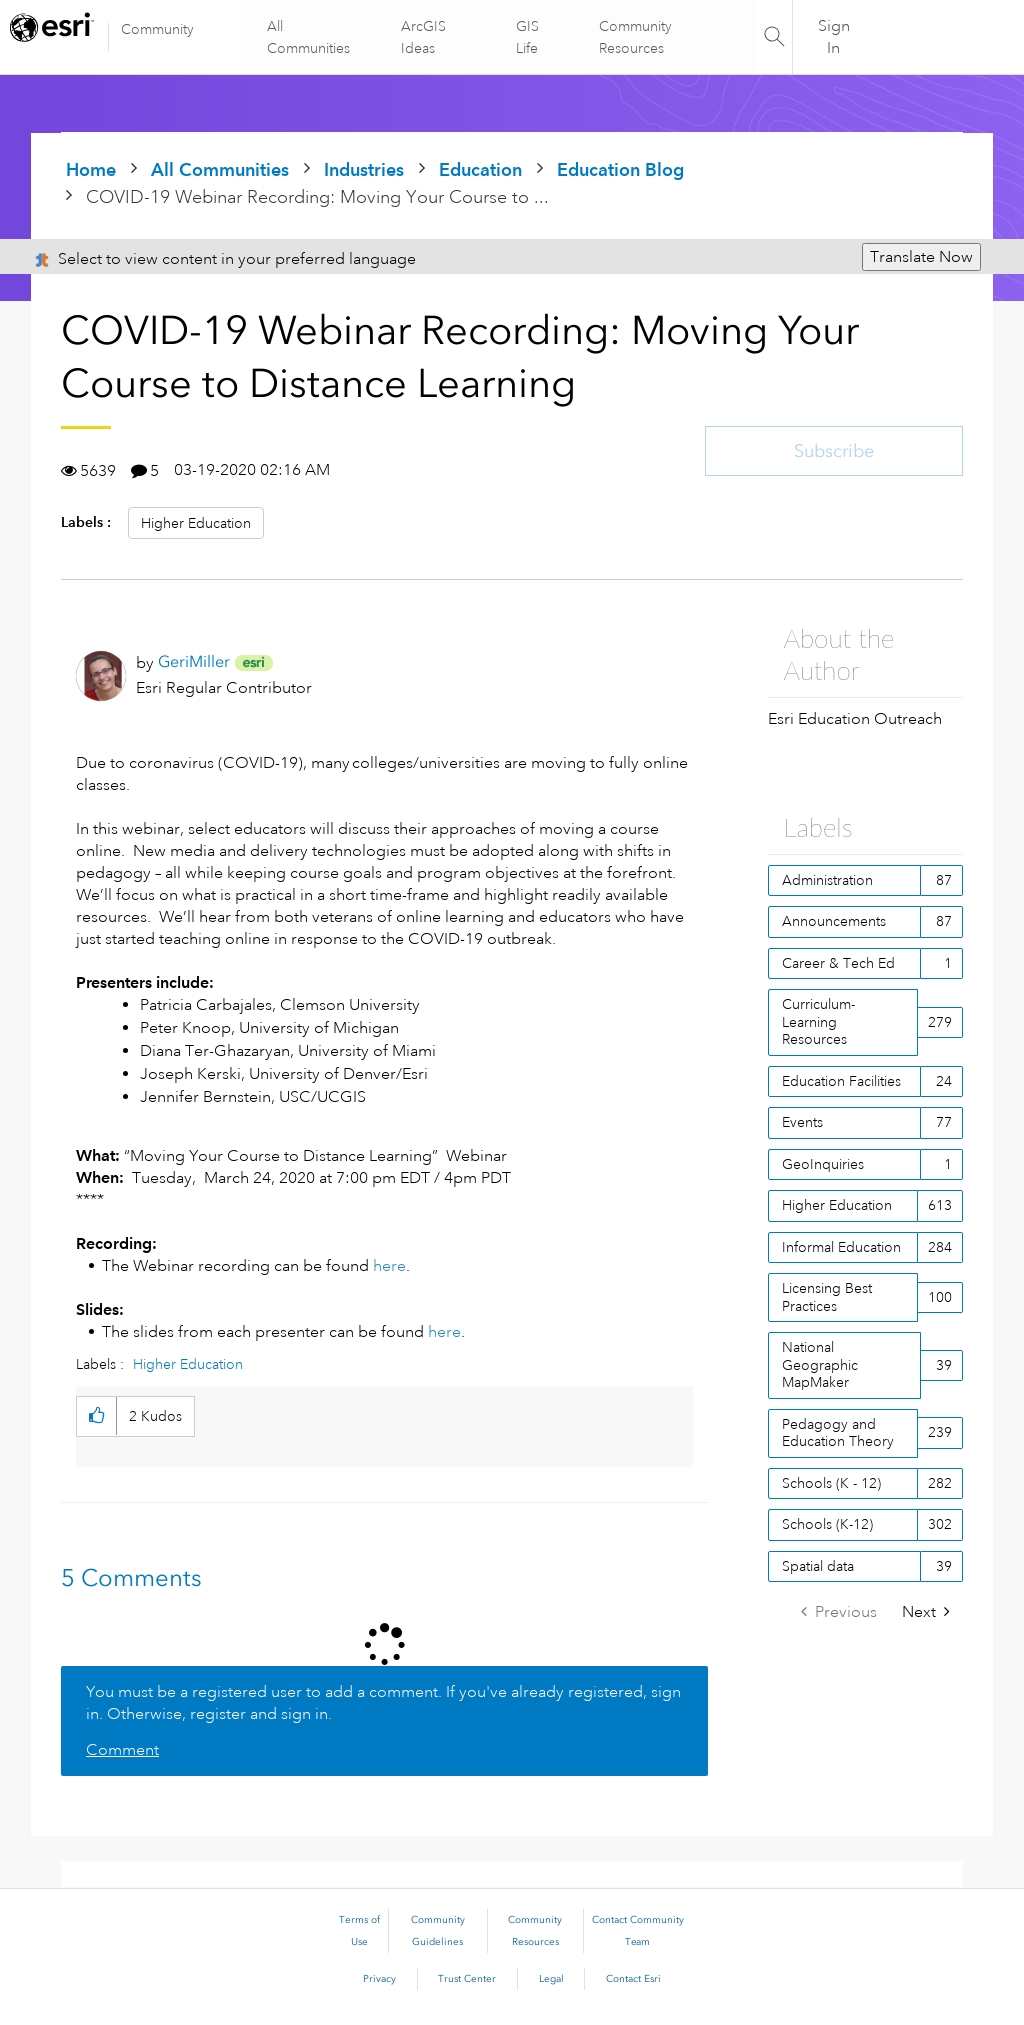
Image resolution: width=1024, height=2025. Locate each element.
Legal (551, 1979)
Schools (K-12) (827, 1524)
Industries (364, 169)
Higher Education (196, 523)
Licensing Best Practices (827, 1297)
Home (91, 169)
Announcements (834, 921)
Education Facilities (841, 1081)
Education (480, 169)
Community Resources (634, 37)
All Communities (310, 37)
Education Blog (620, 169)
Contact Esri (633, 1979)
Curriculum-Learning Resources (818, 1021)
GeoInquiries (823, 1164)
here (389, 1266)
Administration (827, 880)
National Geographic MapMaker (820, 1364)
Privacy (379, 1979)
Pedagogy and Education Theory (838, 1433)
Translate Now (921, 257)
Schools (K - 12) (831, 1483)
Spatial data (818, 1566)
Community (157, 29)
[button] (96, 1416)
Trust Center (467, 1979)
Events (802, 1122)
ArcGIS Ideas (424, 37)
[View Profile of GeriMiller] (194, 661)
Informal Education (841, 1247)
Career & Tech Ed (838, 963)
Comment (122, 1750)
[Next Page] (926, 1612)
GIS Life (527, 37)
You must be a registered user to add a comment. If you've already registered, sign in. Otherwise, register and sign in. (383, 1703)
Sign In (834, 37)
